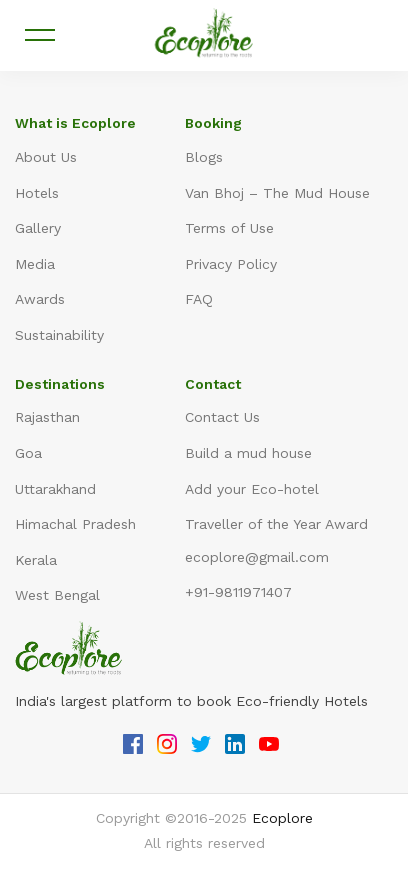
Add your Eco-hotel (252, 489)
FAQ (199, 299)
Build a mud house (248, 453)
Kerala (36, 560)
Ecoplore (282, 818)
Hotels (37, 193)
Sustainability (59, 335)
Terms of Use (229, 228)
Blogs (204, 157)
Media (35, 264)
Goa (28, 453)
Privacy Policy (231, 264)
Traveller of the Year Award (276, 524)
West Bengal (57, 595)
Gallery (38, 228)
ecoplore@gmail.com (257, 557)
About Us (46, 157)
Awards (40, 299)
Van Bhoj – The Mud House (277, 193)
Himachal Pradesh (75, 524)
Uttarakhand (55, 489)
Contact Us (222, 417)
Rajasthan (47, 417)
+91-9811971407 (238, 592)
